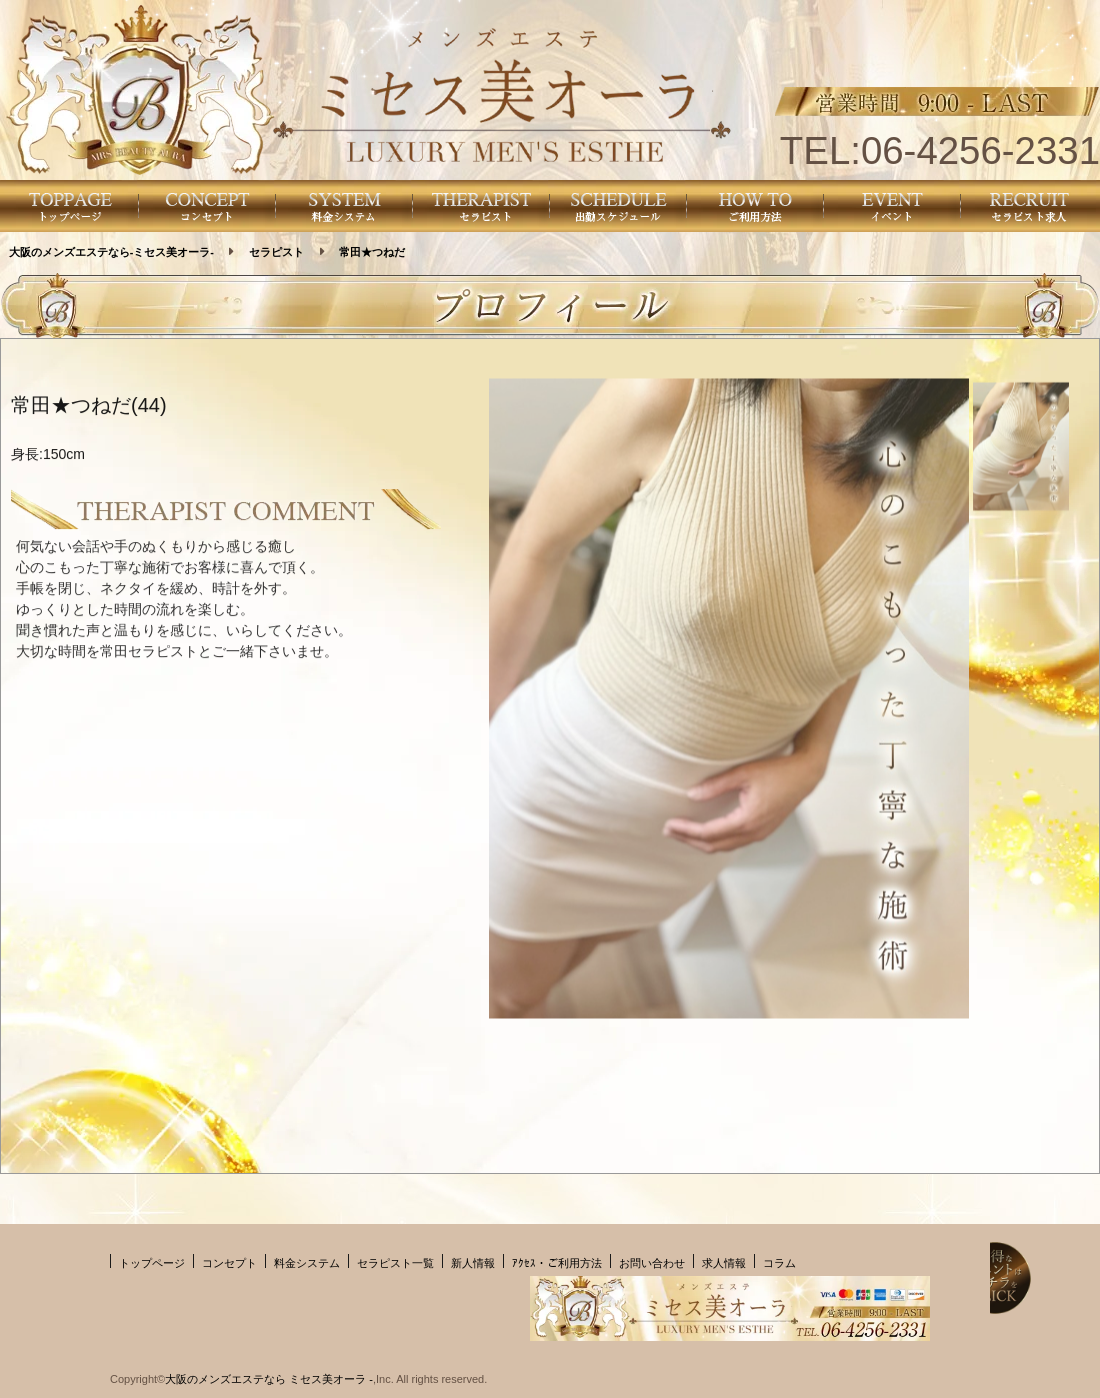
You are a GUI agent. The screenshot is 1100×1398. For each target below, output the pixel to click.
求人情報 (724, 1263)
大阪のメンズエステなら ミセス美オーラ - (269, 1379)
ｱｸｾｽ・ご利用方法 (557, 1263)
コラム (779, 1263)
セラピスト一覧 (395, 1263)
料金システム (307, 1263)
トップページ (152, 1263)
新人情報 (473, 1263)
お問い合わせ (652, 1263)
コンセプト (229, 1263)
